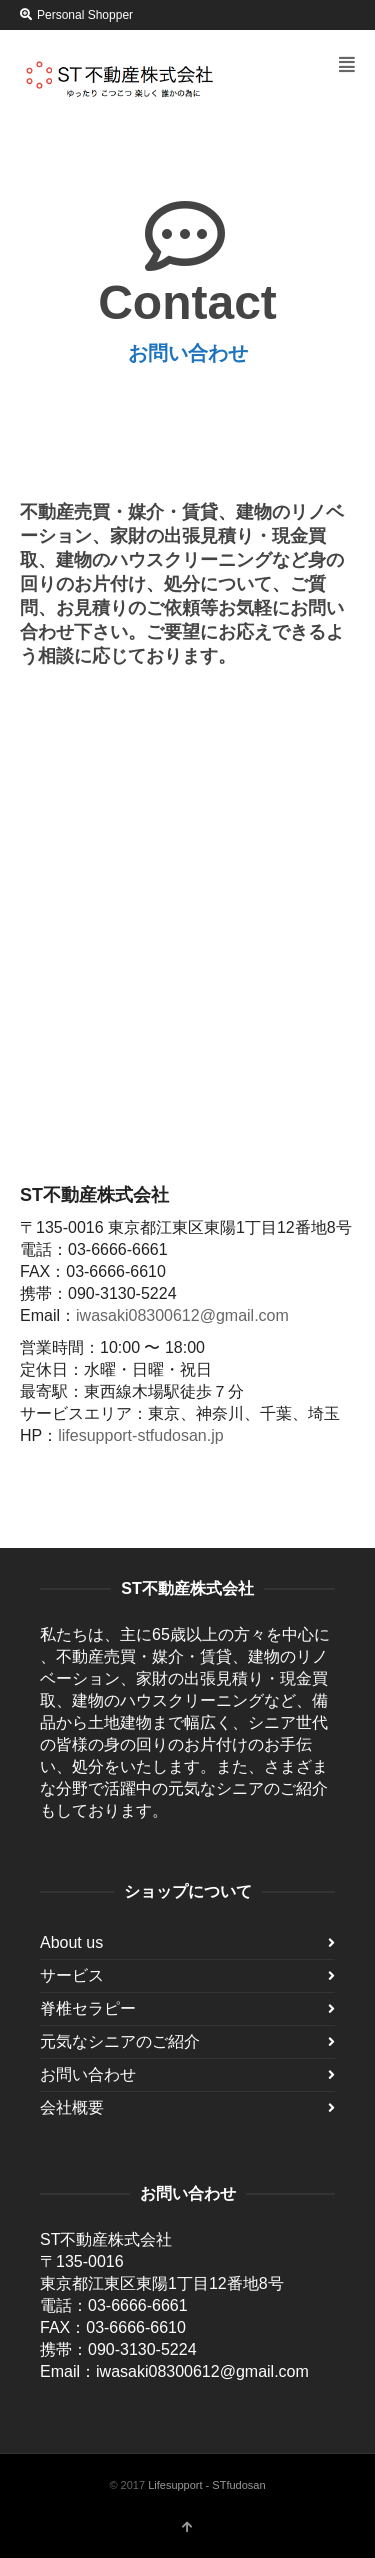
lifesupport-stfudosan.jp (140, 1435)
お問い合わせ (88, 2074)
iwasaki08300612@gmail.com (182, 1315)
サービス (72, 1975)
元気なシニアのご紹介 (120, 2041)
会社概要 (72, 2107)
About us (71, 1942)
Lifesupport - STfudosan (206, 2485)
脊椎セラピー (88, 2008)
